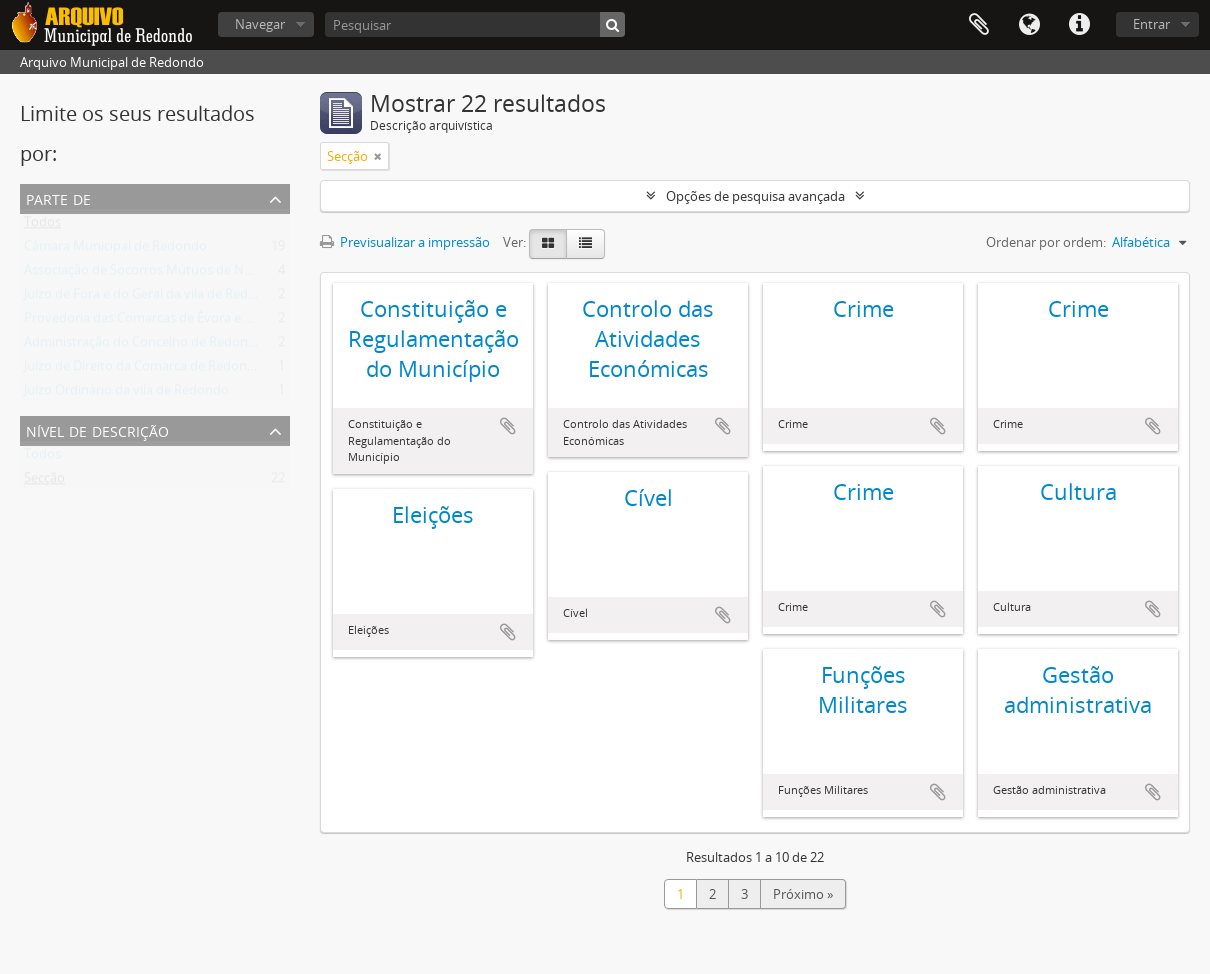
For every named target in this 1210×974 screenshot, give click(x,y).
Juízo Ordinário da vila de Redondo (126, 394)
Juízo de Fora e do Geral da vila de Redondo (152, 298)
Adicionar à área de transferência (508, 426)
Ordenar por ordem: (1046, 242)
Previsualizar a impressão (405, 242)
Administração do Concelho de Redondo (144, 346)
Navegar (260, 24)
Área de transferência (979, 25)
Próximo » (803, 894)
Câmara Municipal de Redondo (115, 250)
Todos (42, 226)
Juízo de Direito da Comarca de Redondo (143, 370)
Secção (44, 482)
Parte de (58, 197)
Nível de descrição (97, 429)
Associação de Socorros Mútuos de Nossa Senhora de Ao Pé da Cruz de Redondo (263, 274)
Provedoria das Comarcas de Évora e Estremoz (162, 322)
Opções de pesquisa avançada (755, 196)
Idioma (1029, 25)
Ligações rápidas (1079, 25)
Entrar (1151, 24)
